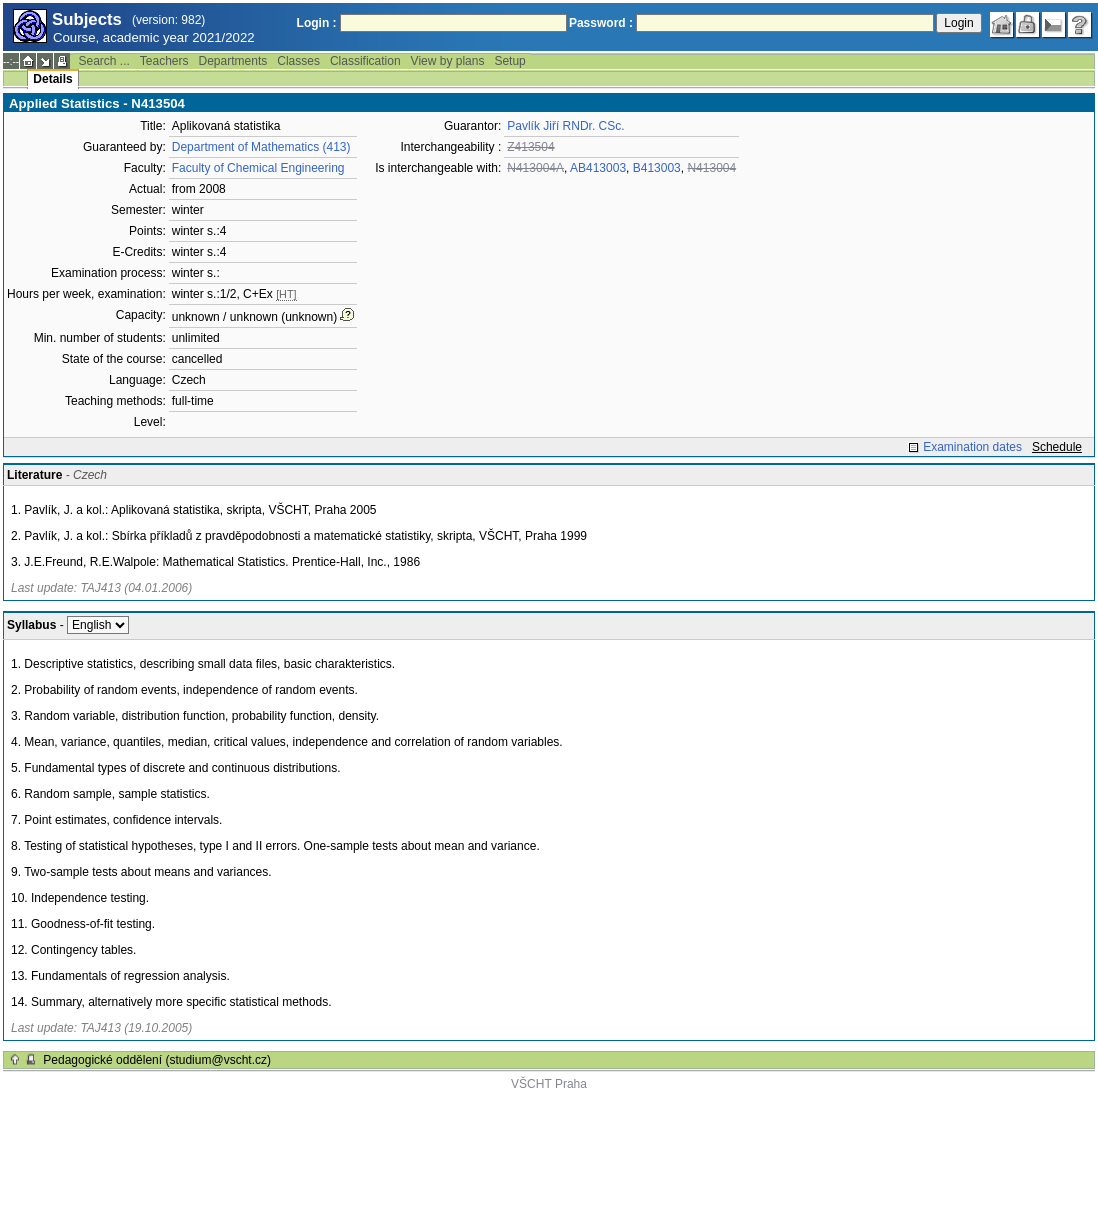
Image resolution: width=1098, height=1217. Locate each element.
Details (52, 79)
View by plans (448, 61)
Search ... (103, 61)
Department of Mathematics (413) (261, 147)
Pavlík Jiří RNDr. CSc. (565, 126)
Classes (298, 61)
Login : (317, 23)
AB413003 (598, 168)
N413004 (711, 168)
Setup (509, 61)
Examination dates (972, 447)
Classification (365, 61)
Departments (233, 61)
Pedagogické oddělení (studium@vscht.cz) (157, 1060)
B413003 (657, 168)
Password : (601, 23)
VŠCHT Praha (549, 1084)
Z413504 (530, 147)
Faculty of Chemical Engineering (258, 168)
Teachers (164, 61)
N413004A (535, 168)
